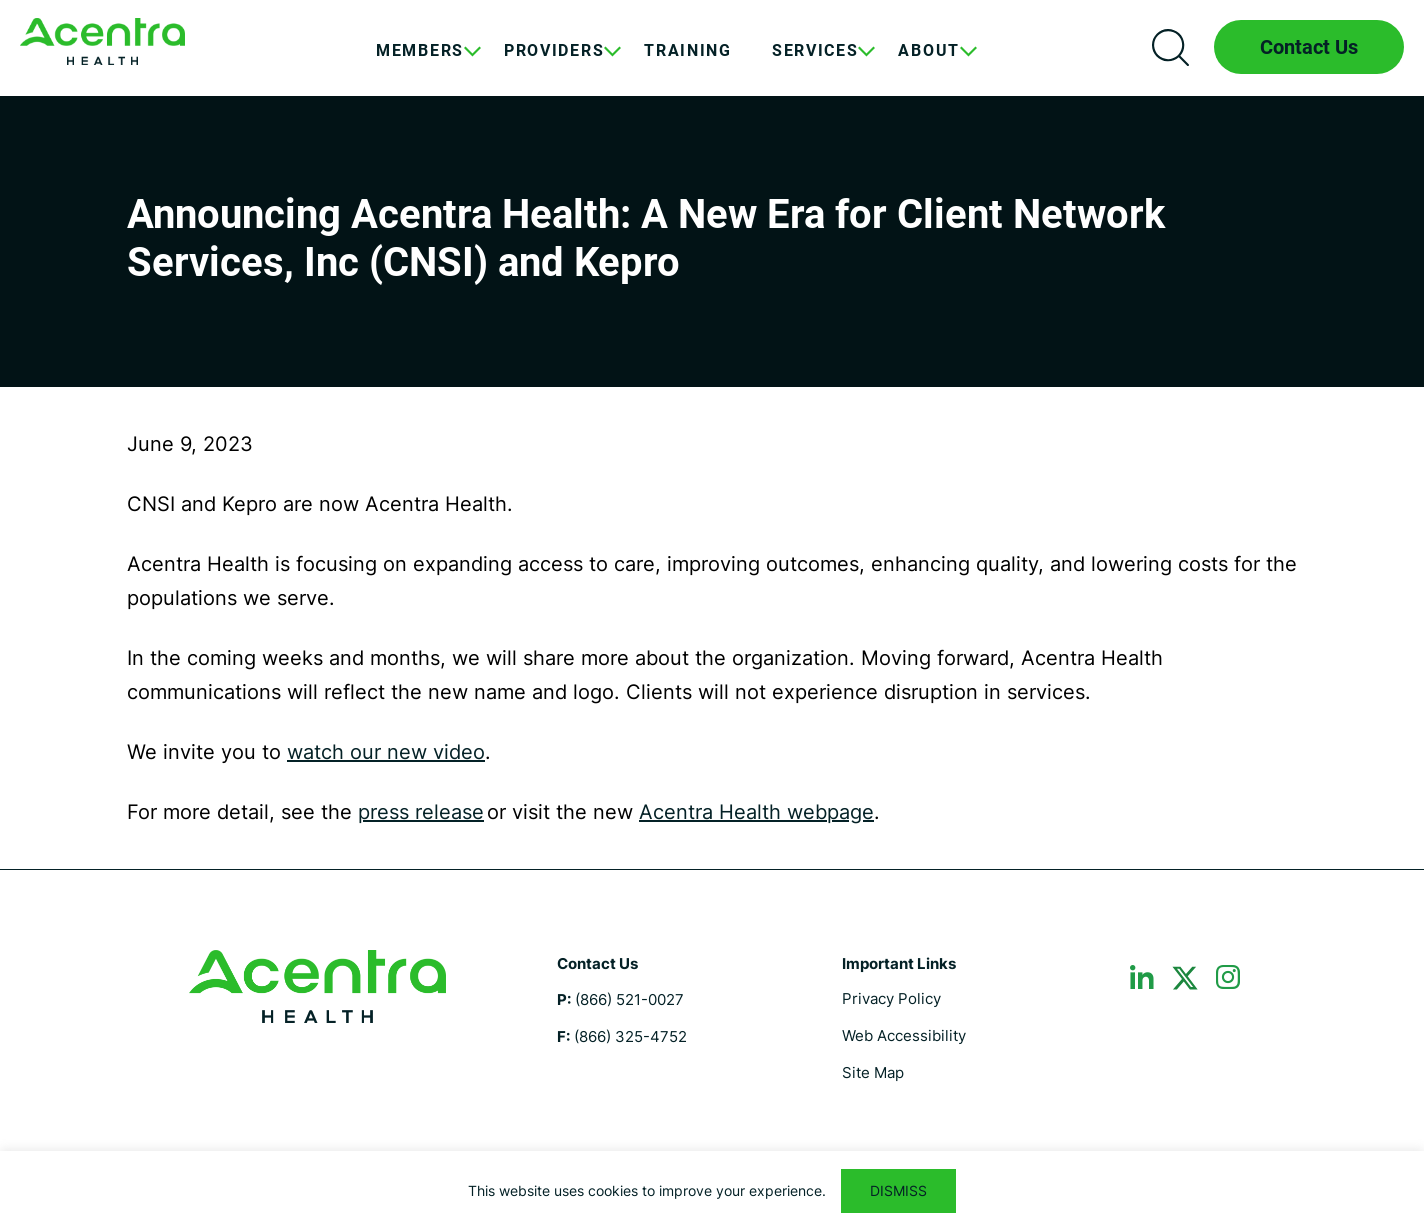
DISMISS (898, 1190)
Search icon (1170, 47)
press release (421, 812)
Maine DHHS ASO (102, 41)
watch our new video (386, 752)
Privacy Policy (891, 998)
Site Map (873, 1072)
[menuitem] (420, 66)
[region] (712, 1190)
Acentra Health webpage (756, 812)
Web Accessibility (904, 1035)
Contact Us (1309, 47)
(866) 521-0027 (629, 999)
